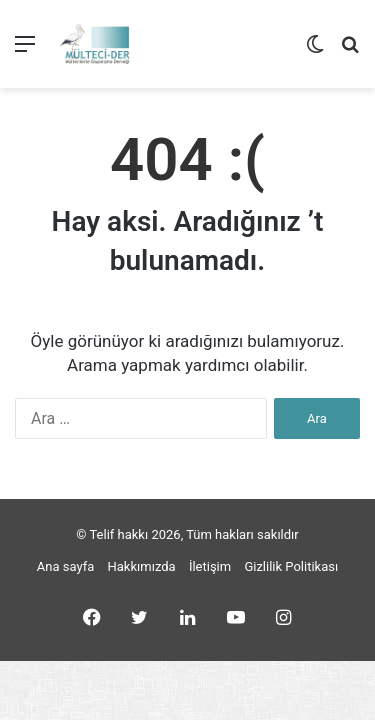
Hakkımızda (142, 566)
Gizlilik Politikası (291, 566)
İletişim (210, 566)
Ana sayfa (65, 566)
